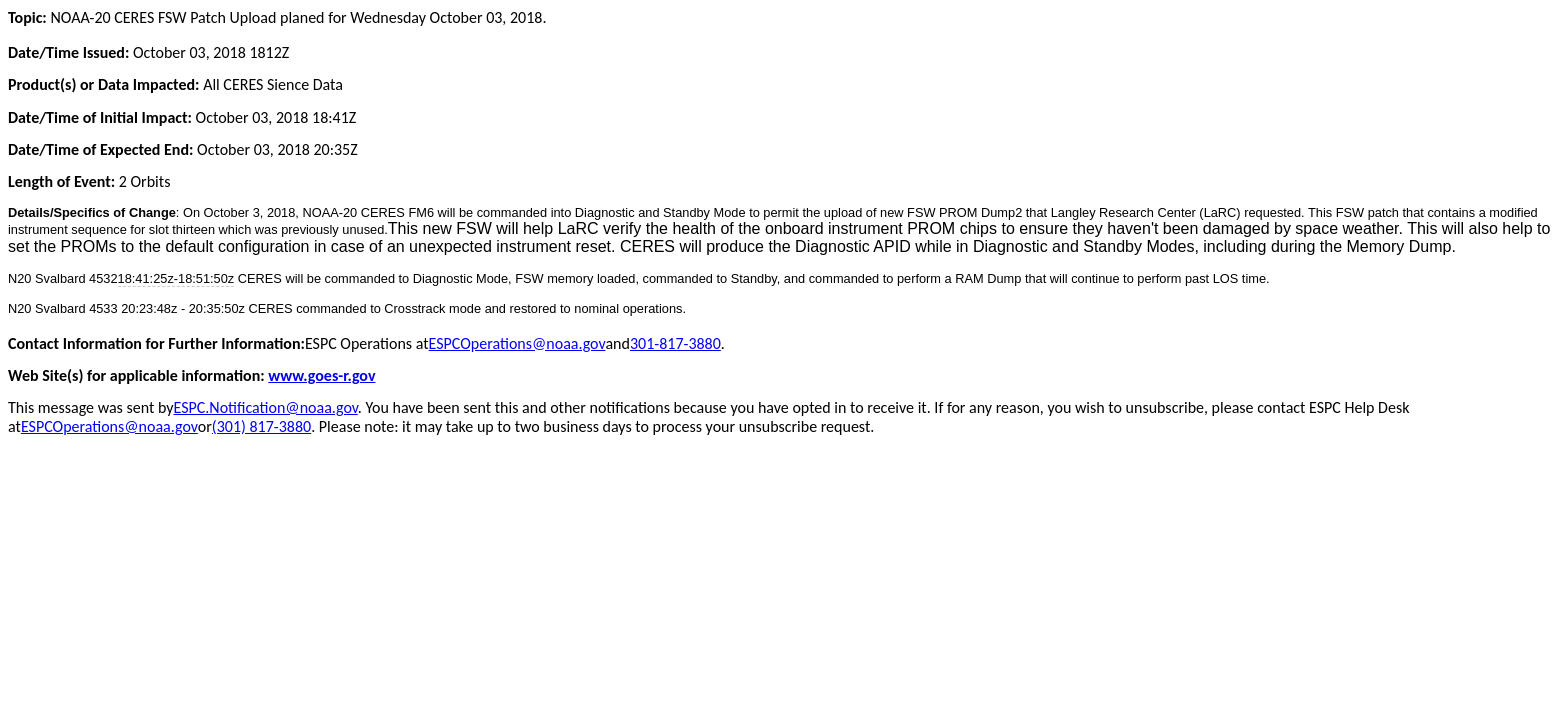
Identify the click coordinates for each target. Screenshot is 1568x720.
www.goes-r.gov (321, 375)
